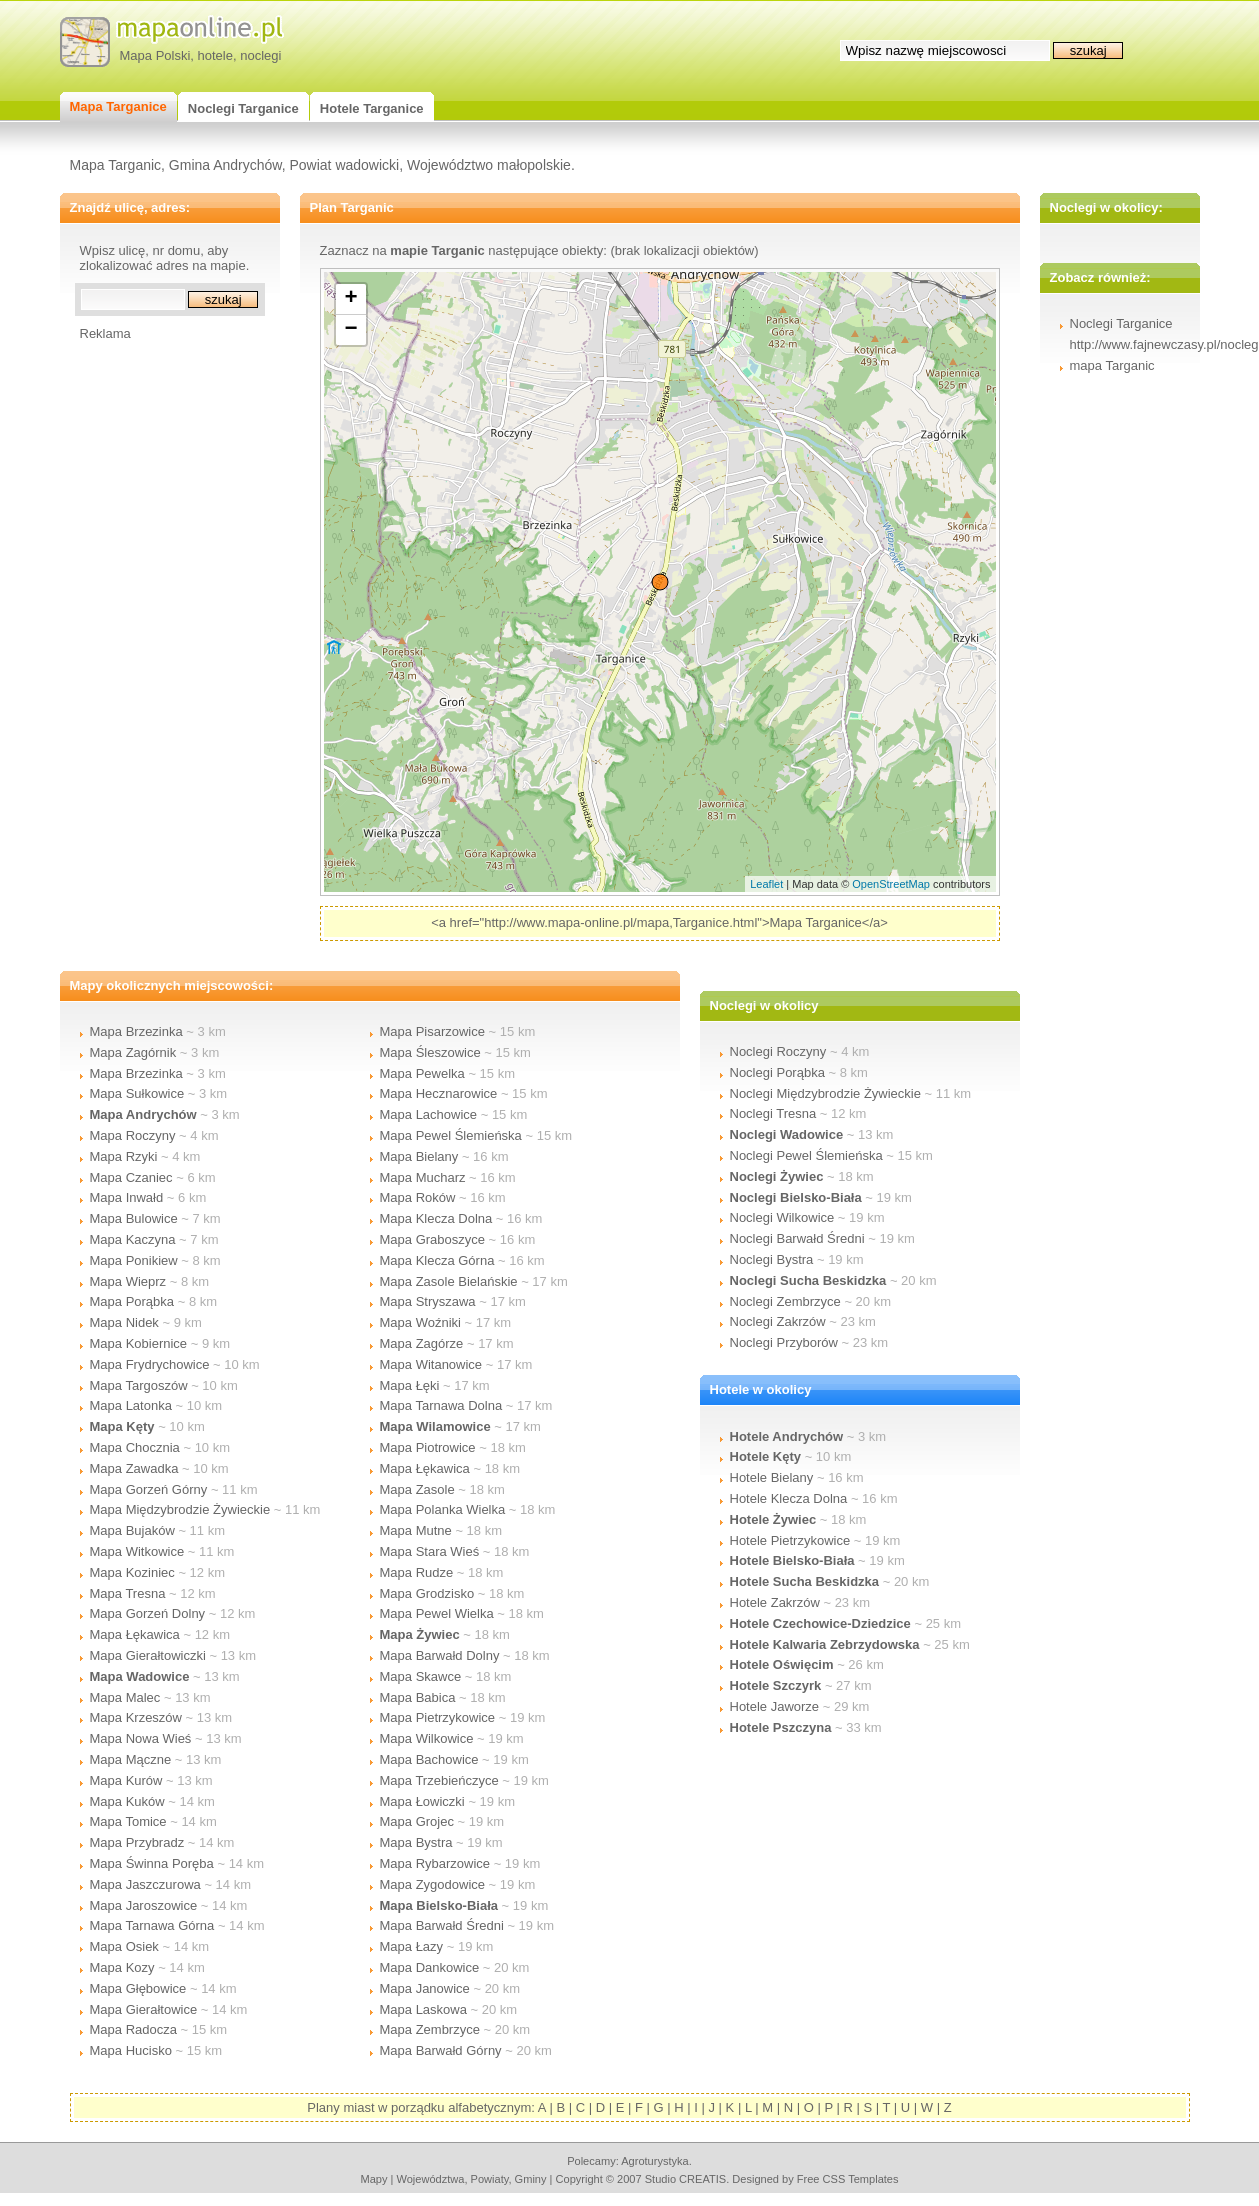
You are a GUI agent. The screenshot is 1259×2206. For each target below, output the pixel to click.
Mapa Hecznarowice (439, 1093)
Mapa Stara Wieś (430, 1551)
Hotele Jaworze (775, 1706)
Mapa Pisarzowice (433, 1031)
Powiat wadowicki (344, 165)
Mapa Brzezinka (136, 1031)
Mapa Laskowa (423, 2009)
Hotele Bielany (772, 1477)
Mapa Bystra (416, 1842)
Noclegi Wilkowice (782, 1217)
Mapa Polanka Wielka (443, 1509)
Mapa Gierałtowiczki (148, 1655)
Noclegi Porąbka (777, 1072)
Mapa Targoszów (139, 1385)
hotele (215, 55)
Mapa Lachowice (429, 1114)
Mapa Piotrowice (428, 1447)
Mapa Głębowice (138, 1988)
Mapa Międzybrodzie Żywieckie (180, 1509)
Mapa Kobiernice (139, 1343)
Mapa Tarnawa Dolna (441, 1405)
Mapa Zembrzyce (430, 2029)
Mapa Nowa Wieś (141, 1738)
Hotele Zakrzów (775, 1602)
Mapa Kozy (122, 1967)
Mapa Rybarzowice (435, 1863)
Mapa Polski (155, 55)
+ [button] (350, 299)
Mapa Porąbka (132, 1301)
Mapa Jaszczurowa (145, 1884)
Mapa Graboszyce (433, 1239)
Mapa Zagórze (422, 1343)
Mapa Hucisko (131, 2050)
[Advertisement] (160, 641)
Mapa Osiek (124, 1946)
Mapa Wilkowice (427, 1738)
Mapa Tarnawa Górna (152, 1925)
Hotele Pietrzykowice (790, 1540)
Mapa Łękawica (135, 1634)
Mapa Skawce (421, 1676)
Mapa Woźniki (420, 1322)
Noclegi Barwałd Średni (797, 1238)
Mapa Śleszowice (430, 1052)
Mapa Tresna (128, 1593)
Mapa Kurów (126, 1780)
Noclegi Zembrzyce (785, 1301)
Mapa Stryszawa (428, 1301)
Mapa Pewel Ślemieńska (451, 1135)
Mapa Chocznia (135, 1447)
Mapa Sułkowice (137, 1093)
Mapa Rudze (417, 1572)
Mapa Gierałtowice (144, 2009)
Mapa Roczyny (133, 1135)
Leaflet (766, 884)
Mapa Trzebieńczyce (439, 1780)
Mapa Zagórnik (133, 1052)
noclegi (260, 55)
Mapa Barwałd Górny (441, 2050)
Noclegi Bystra (772, 1259)
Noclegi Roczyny (778, 1051)
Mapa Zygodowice (433, 1884)
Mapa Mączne (131, 1759)
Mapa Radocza (133, 2029)
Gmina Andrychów (225, 165)
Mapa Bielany (419, 1156)
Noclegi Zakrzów (778, 1321)
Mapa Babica (418, 1697)
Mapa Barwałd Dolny (440, 1655)
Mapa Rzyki (124, 1156)
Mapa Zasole (417, 1489)
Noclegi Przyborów (784, 1342)
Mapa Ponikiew (134, 1260)
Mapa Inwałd (127, 1197)
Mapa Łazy (412, 1946)
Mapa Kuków (127, 1801)
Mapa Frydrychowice (150, 1364)
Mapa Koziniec (132, 1572)
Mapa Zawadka (134, 1468)
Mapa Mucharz (423, 1177)
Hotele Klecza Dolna (789, 1498)
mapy (373, 2179)
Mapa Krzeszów (136, 1717)
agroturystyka (655, 2161)
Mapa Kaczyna (133, 1239)
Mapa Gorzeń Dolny (148, 1613)
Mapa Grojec (417, 1821)
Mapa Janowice (425, 1988)
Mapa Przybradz (137, 1842)
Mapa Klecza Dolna (436, 1218)
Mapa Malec (125, 1697)
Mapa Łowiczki (422, 1801)
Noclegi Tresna (773, 1113)
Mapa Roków (418, 1197)
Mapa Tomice (128, 1821)
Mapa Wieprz (128, 1281)
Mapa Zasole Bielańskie (449, 1281)
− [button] (350, 330)
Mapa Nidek (124, 1322)
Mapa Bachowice (429, 1759)
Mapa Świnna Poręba (152, 1863)
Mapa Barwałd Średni (442, 1925)
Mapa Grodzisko (427, 1593)
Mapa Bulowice (134, 1218)
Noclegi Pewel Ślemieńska (806, 1155)
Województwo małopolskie (489, 165)
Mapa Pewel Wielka (437, 1613)
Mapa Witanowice (431, 1364)
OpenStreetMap (891, 884)
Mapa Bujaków (132, 1530)
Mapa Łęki (410, 1385)
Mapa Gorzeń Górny (149, 1489)
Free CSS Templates (848, 2179)
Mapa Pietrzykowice (438, 1717)
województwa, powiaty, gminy (472, 2179)
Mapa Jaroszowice (144, 1905)
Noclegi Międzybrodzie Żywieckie (825, 1093)
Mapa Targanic (116, 165)
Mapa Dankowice (430, 1967)
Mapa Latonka (131, 1405)
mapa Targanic (1112, 365)
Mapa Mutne (416, 1530)
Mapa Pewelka (422, 1073)
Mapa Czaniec (131, 1177)
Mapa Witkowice (137, 1551)
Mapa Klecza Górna (437, 1260)
